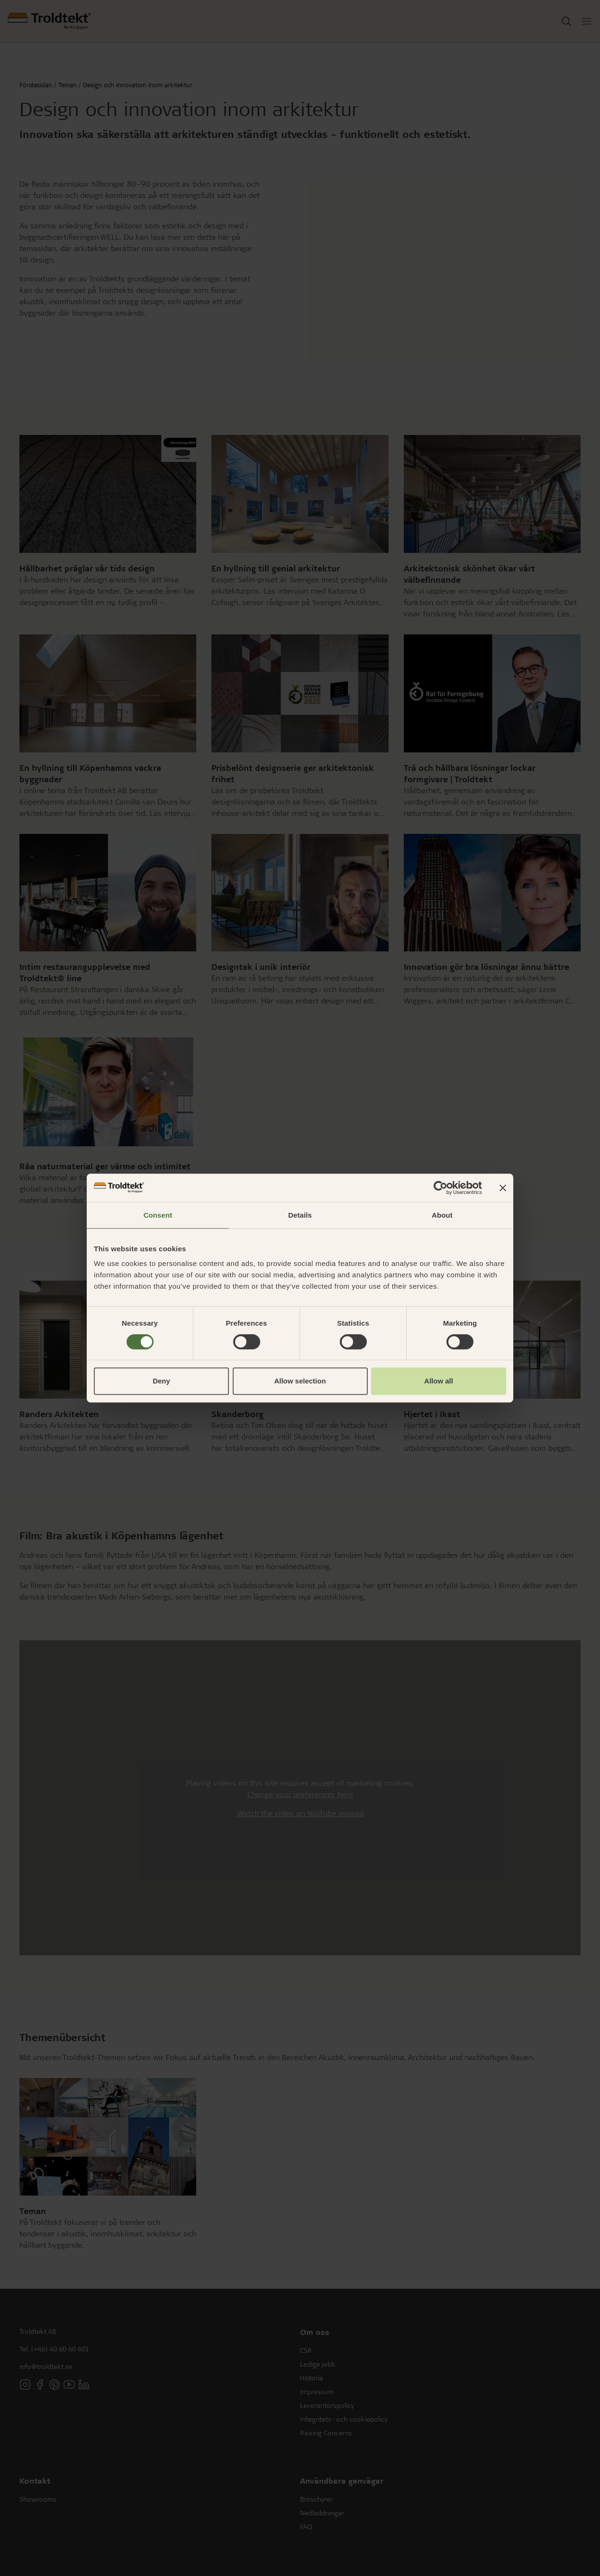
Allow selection (300, 1381)
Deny (161, 1381)
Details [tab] (300, 1215)
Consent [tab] (158, 1215)
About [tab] (442, 1215)
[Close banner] (503, 1187)
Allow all (438, 1381)
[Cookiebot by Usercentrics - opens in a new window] (440, 1188)
